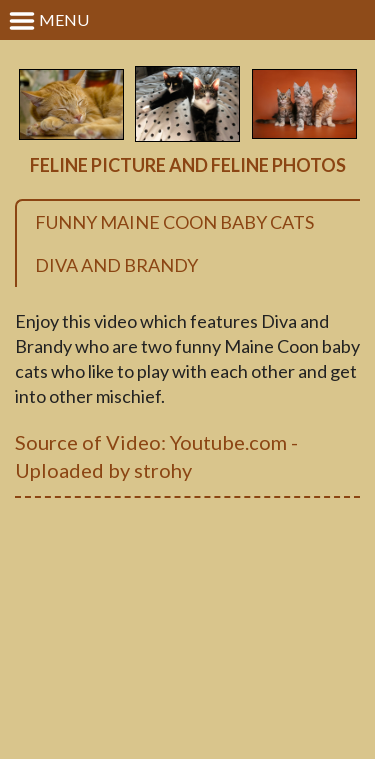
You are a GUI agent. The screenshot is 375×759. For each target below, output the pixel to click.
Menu (48, 21)
